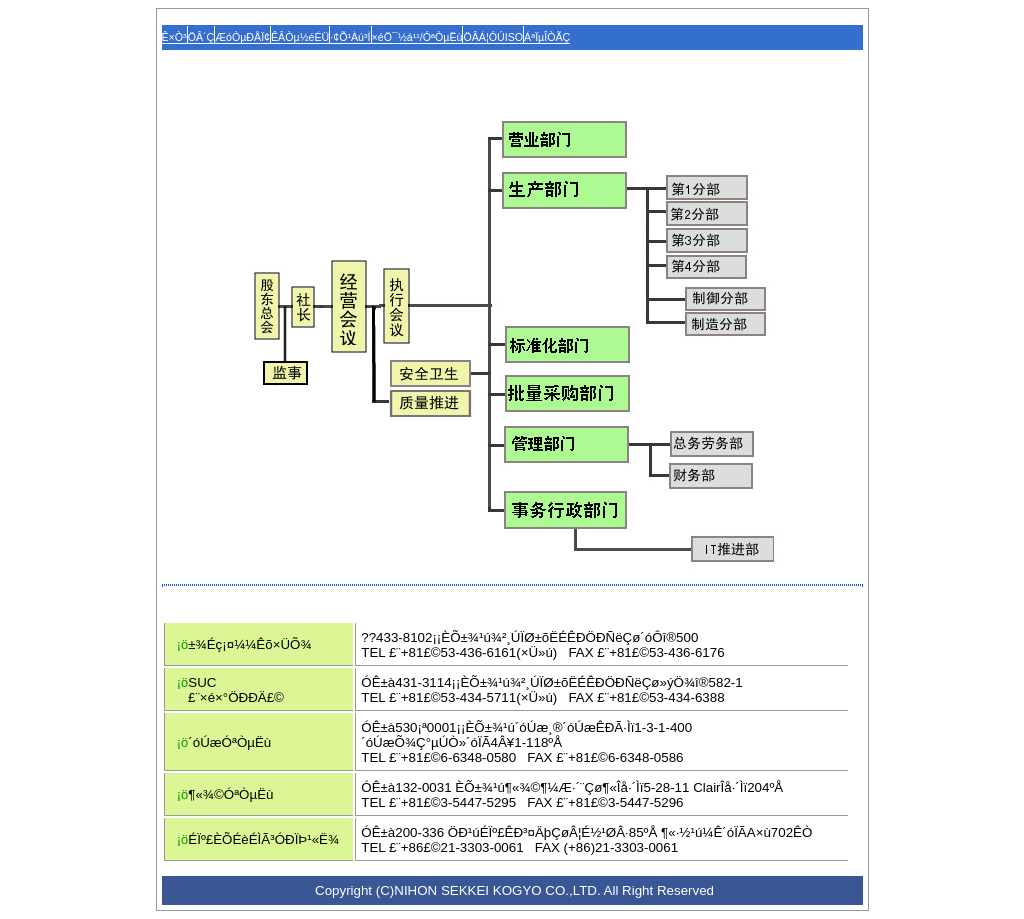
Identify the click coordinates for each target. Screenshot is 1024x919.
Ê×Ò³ (174, 37)
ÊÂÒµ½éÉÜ (300, 37)
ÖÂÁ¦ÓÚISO (493, 37)
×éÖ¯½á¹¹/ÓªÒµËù (417, 37)
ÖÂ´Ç (201, 37)
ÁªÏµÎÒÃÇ (547, 37)
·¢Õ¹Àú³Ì (350, 37)
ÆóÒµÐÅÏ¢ (242, 37)
